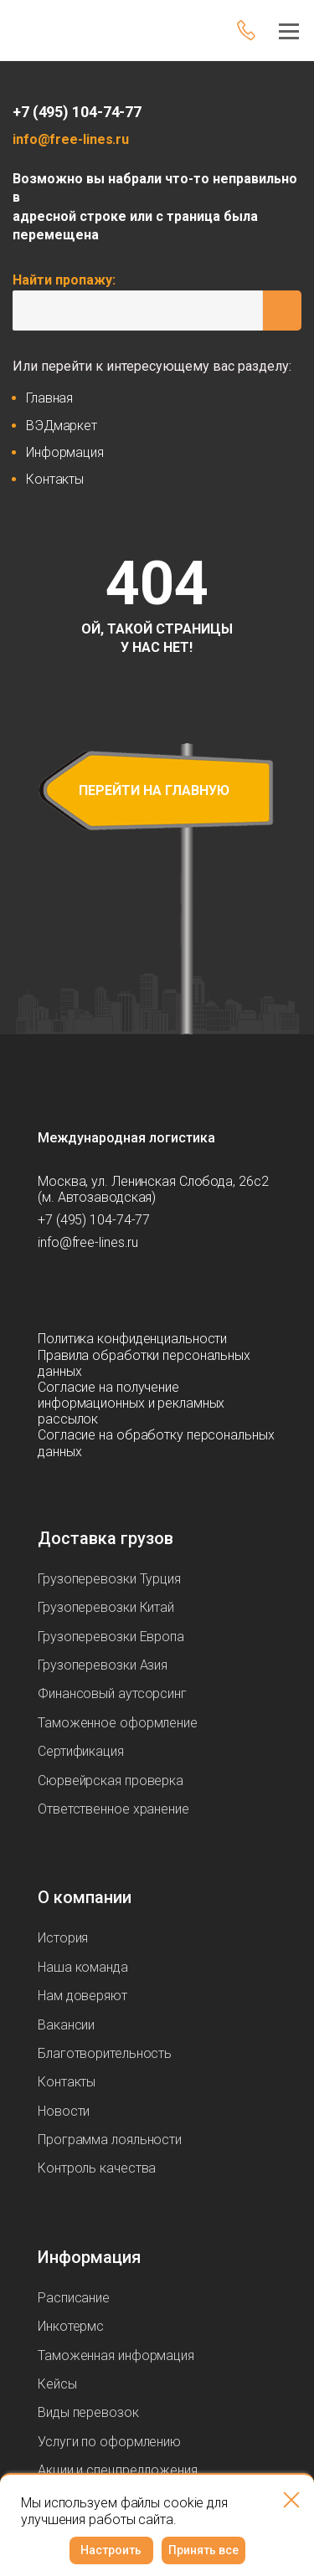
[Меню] (284, 30)
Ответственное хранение (113, 1809)
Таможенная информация (116, 2355)
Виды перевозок (88, 2412)
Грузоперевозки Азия (102, 1665)
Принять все (203, 2550)
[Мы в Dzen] (118, 1290)
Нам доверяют (82, 1996)
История (63, 1938)
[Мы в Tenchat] (185, 1290)
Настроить (111, 2550)
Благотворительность (105, 2053)
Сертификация (81, 1751)
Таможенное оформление (118, 1723)
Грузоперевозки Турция (109, 1579)
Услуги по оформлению (109, 2442)
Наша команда (83, 1967)
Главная (49, 398)
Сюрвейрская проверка (110, 1780)
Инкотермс (71, 2326)
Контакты (55, 479)
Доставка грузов (105, 1538)
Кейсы (57, 2384)
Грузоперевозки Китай (106, 1607)
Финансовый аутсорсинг (112, 1693)
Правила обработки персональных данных (144, 1363)
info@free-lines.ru (71, 139)
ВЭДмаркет (61, 426)
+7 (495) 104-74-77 (77, 112)
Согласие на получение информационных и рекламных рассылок (131, 1403)
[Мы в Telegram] (51, 1290)
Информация (65, 452)
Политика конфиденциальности (132, 1339)
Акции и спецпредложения (118, 2470)
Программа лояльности (110, 2140)
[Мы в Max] (84, 1290)
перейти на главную (154, 790)
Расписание (74, 2298)
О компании (84, 1897)
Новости (64, 2111)
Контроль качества (97, 2168)
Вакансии (66, 2025)
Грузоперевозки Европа (111, 1637)
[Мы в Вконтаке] (151, 1290)
